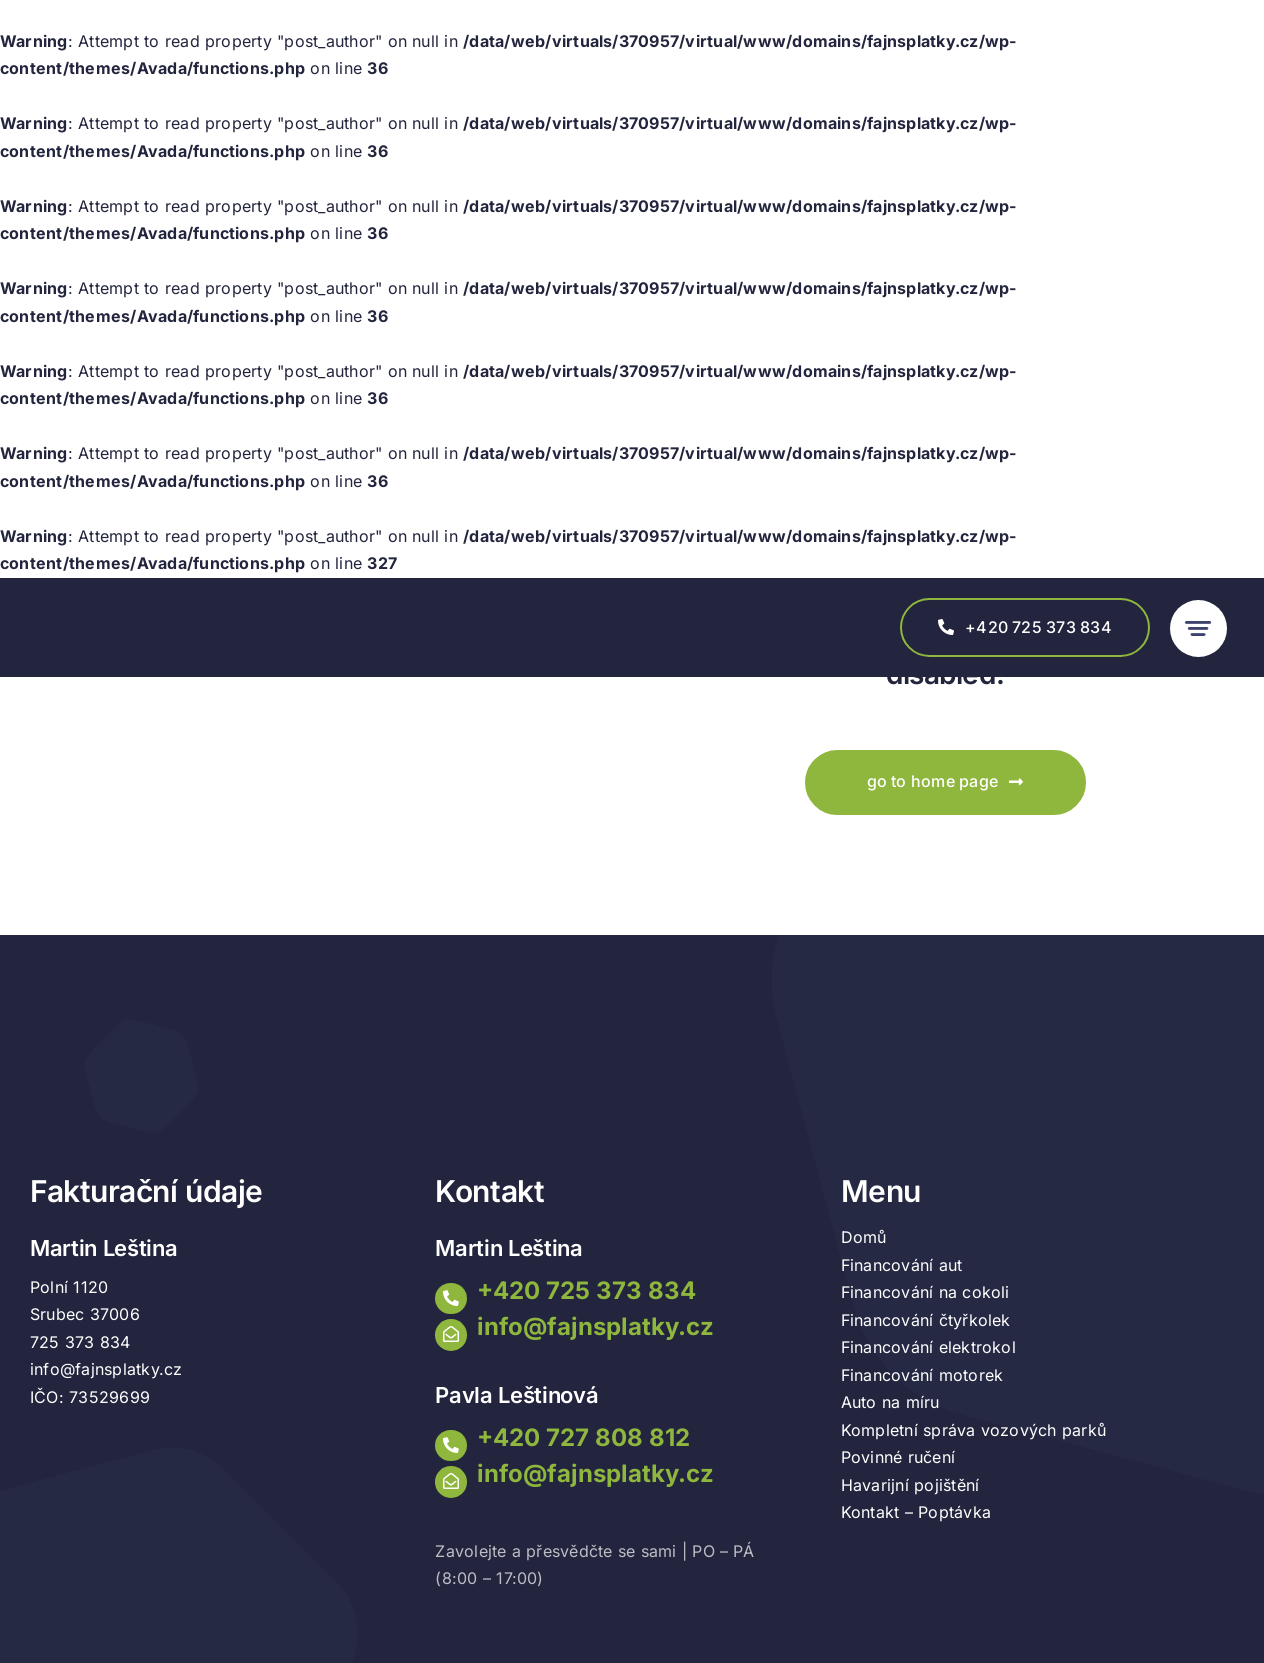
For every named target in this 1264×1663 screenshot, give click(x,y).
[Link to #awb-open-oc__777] (1198, 628)
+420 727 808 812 (583, 1437)
